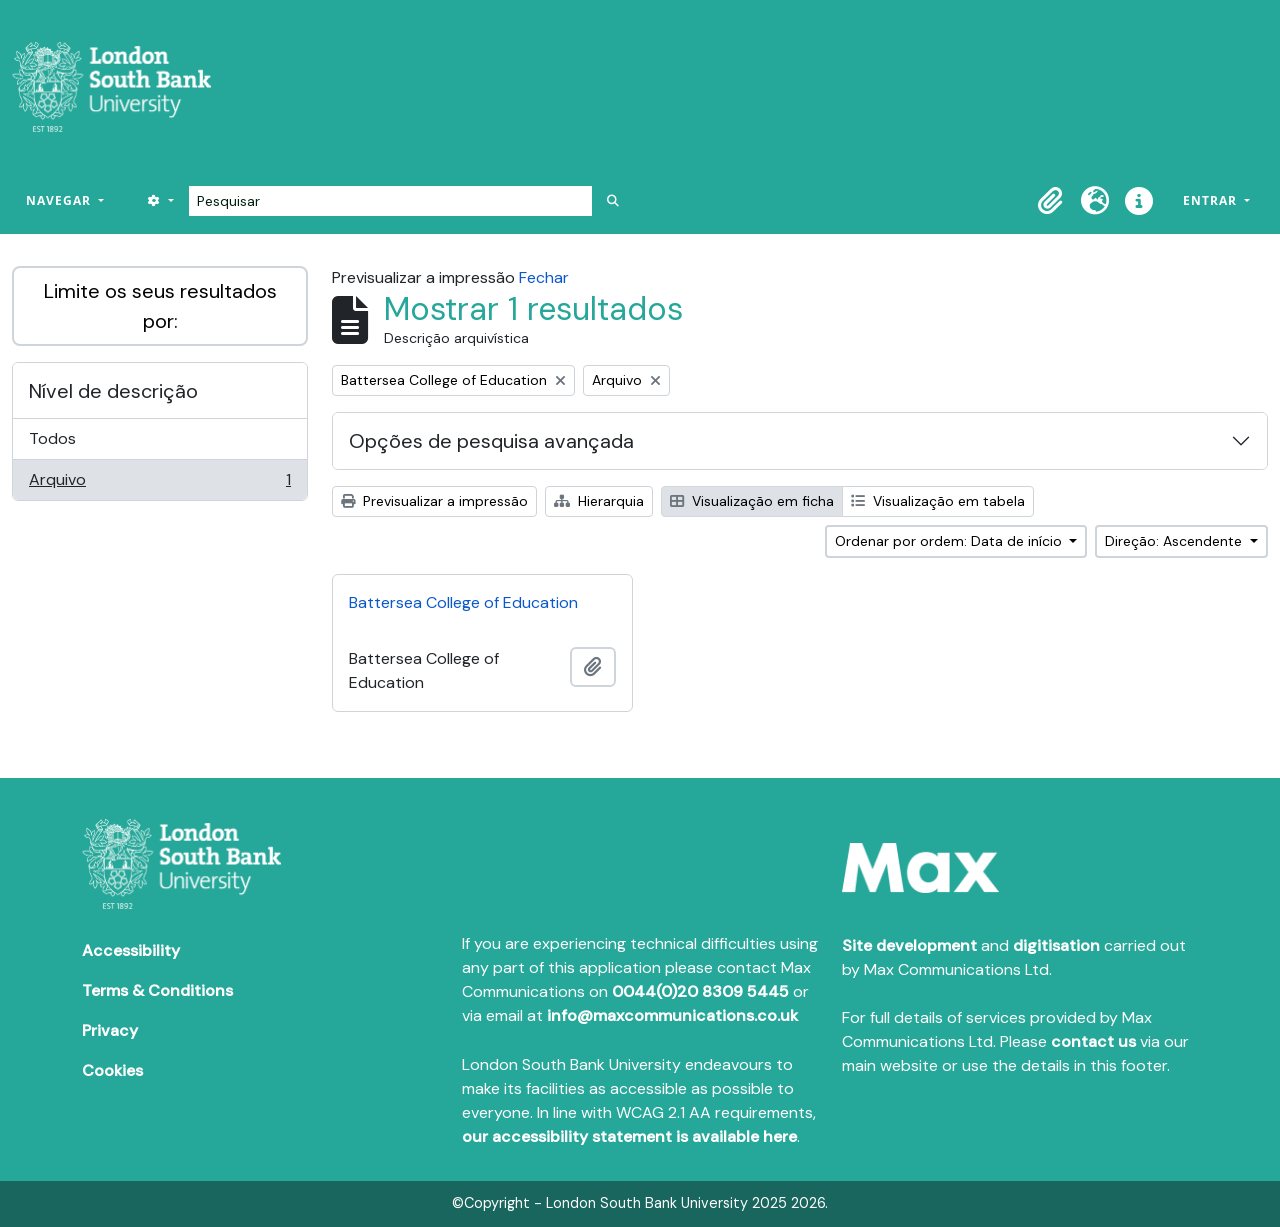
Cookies (112, 1070)
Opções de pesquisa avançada (491, 441)
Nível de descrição (113, 391)
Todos (52, 438)
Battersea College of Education (463, 602)
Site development (909, 945)
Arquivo (159, 484)
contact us (1093, 1041)
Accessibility (131, 950)
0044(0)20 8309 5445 (700, 991)
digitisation (1056, 945)
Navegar (60, 200)
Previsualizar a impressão (434, 501)
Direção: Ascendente (1175, 541)
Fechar (544, 277)
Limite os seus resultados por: (160, 306)
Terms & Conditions (157, 990)
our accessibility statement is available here (629, 1136)
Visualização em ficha (752, 501)
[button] (1051, 201)
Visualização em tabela (938, 501)
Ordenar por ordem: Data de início (950, 541)
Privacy (110, 1030)
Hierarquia (599, 501)
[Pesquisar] (390, 201)
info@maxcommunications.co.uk (672, 1015)
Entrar (1212, 200)
